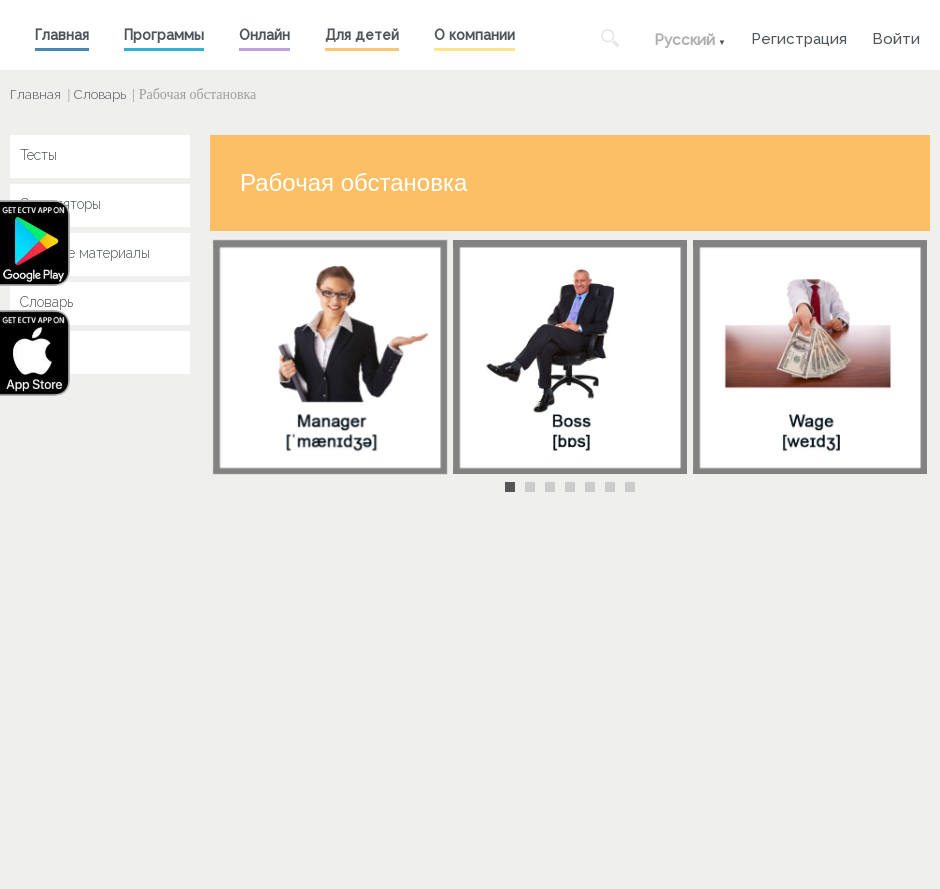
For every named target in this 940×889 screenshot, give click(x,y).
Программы (164, 35)
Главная (62, 35)
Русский (684, 40)
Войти (896, 36)
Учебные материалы (85, 253)
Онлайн (264, 35)
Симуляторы (60, 204)
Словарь (100, 94)
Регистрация (799, 36)
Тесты (38, 155)
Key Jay (45, 351)
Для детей (362, 35)
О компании (474, 35)
